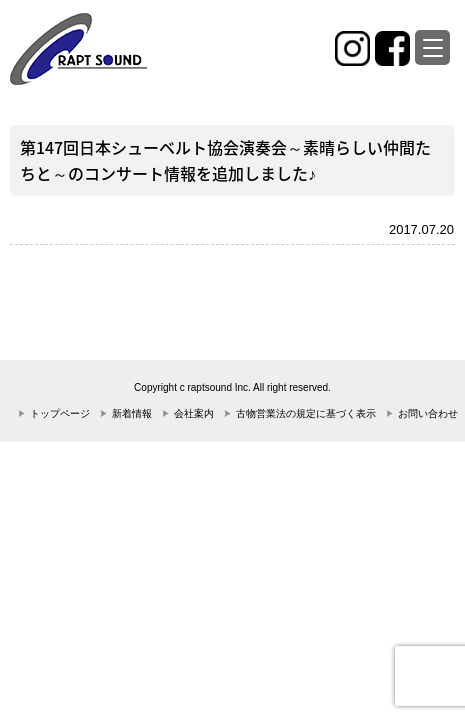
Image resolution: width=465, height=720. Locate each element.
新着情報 (132, 413)
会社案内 (194, 413)
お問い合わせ (428, 413)
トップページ (60, 413)
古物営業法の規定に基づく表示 (306, 413)
